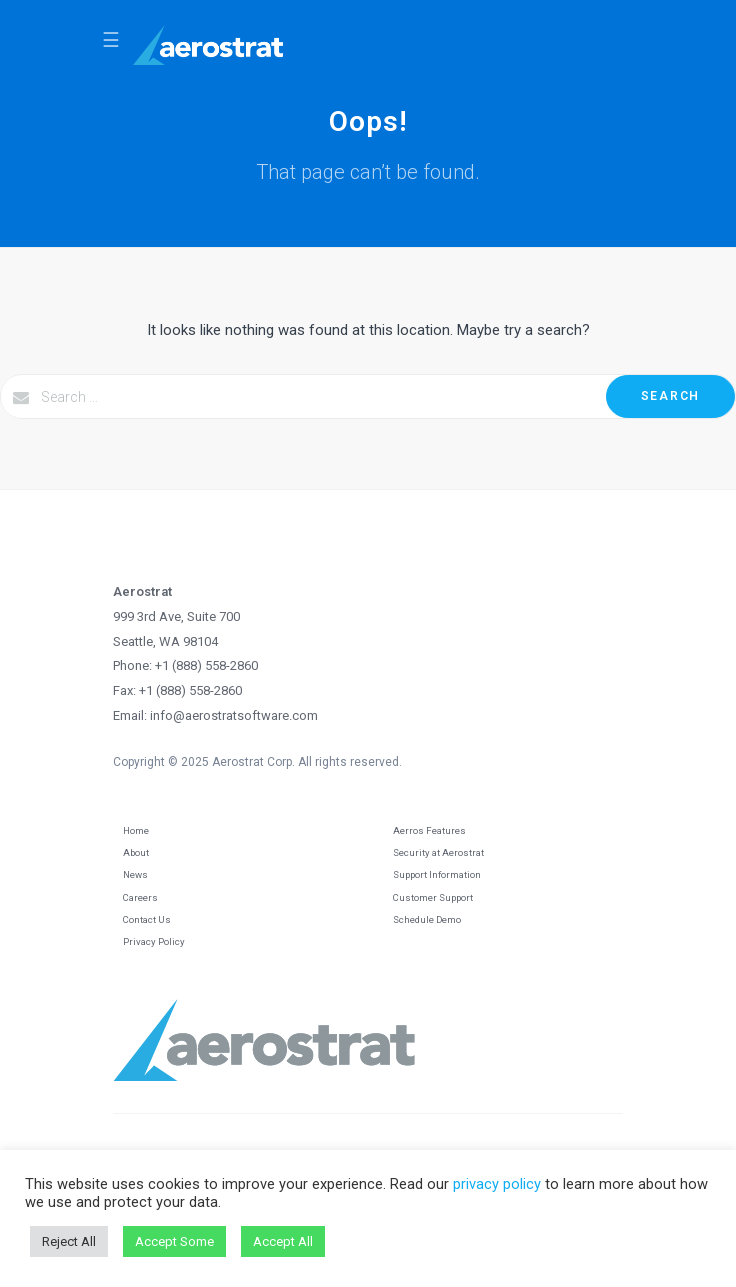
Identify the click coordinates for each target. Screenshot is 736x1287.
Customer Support (433, 897)
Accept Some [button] (174, 1241)
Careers (140, 897)
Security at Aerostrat (438, 852)
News (135, 874)
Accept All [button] (283, 1241)
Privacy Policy (154, 941)
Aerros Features (429, 830)
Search (670, 396)
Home (136, 830)
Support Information (437, 874)
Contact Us (147, 919)
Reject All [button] (69, 1241)
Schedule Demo (427, 919)
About (136, 852)
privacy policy (497, 1184)
